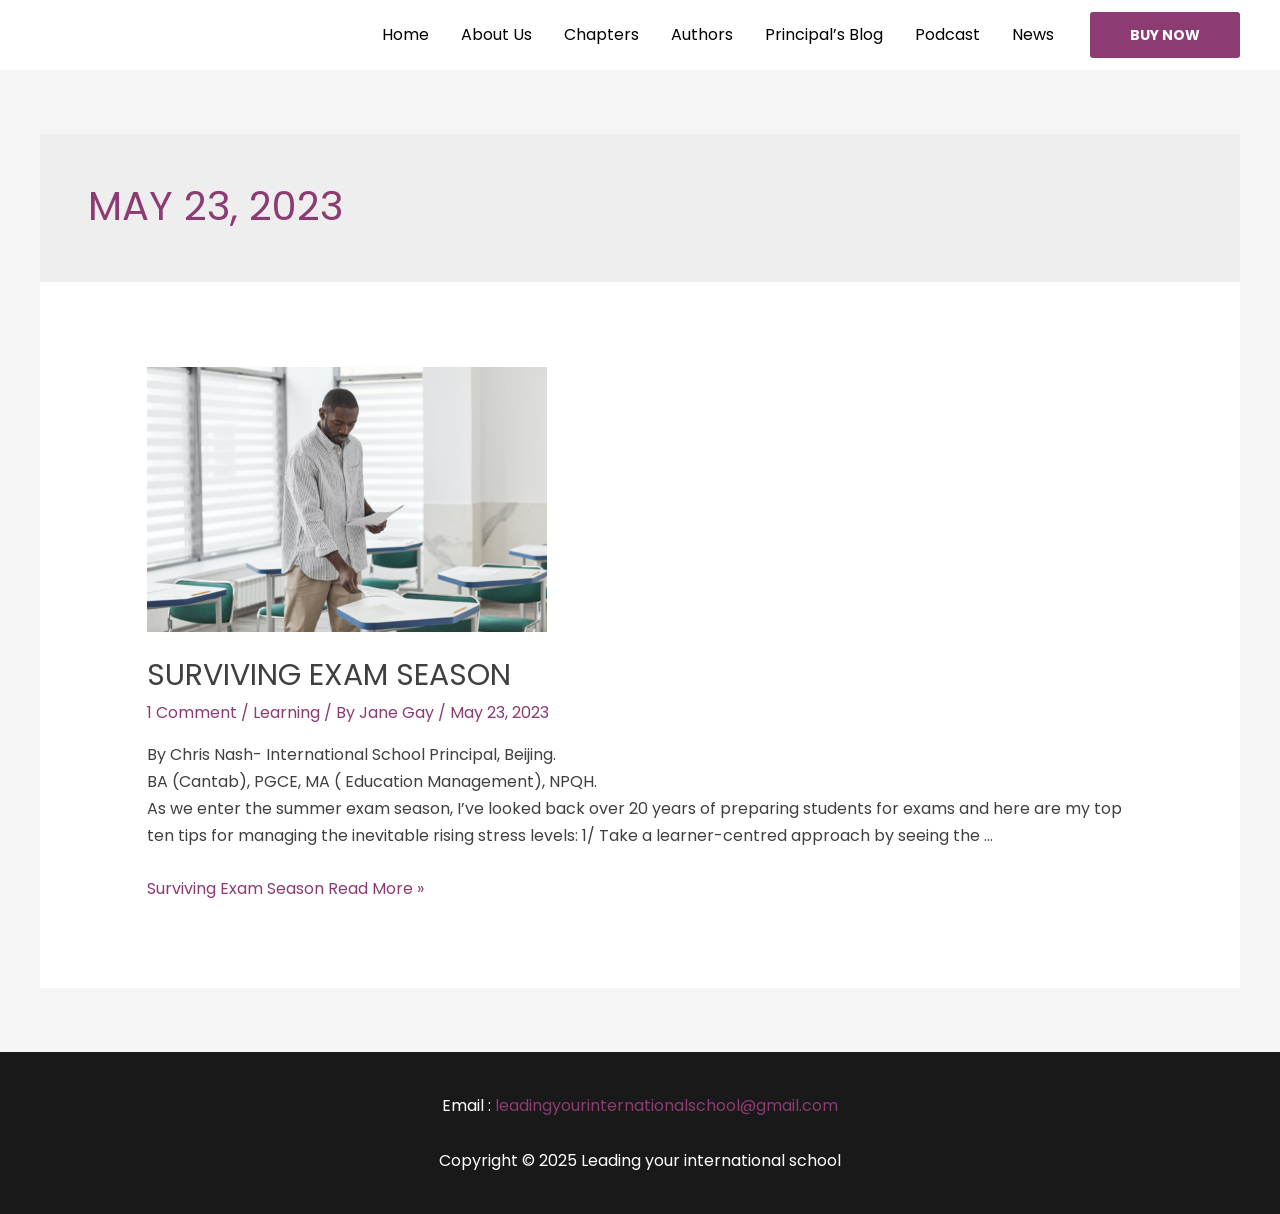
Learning (286, 712)
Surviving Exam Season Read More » (285, 888)
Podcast (947, 34)
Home (405, 34)
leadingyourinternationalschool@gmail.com (666, 1105)
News (1033, 34)
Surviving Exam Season (329, 675)
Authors (702, 34)
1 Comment (192, 712)
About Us (496, 34)
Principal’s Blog (824, 34)
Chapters (601, 34)
